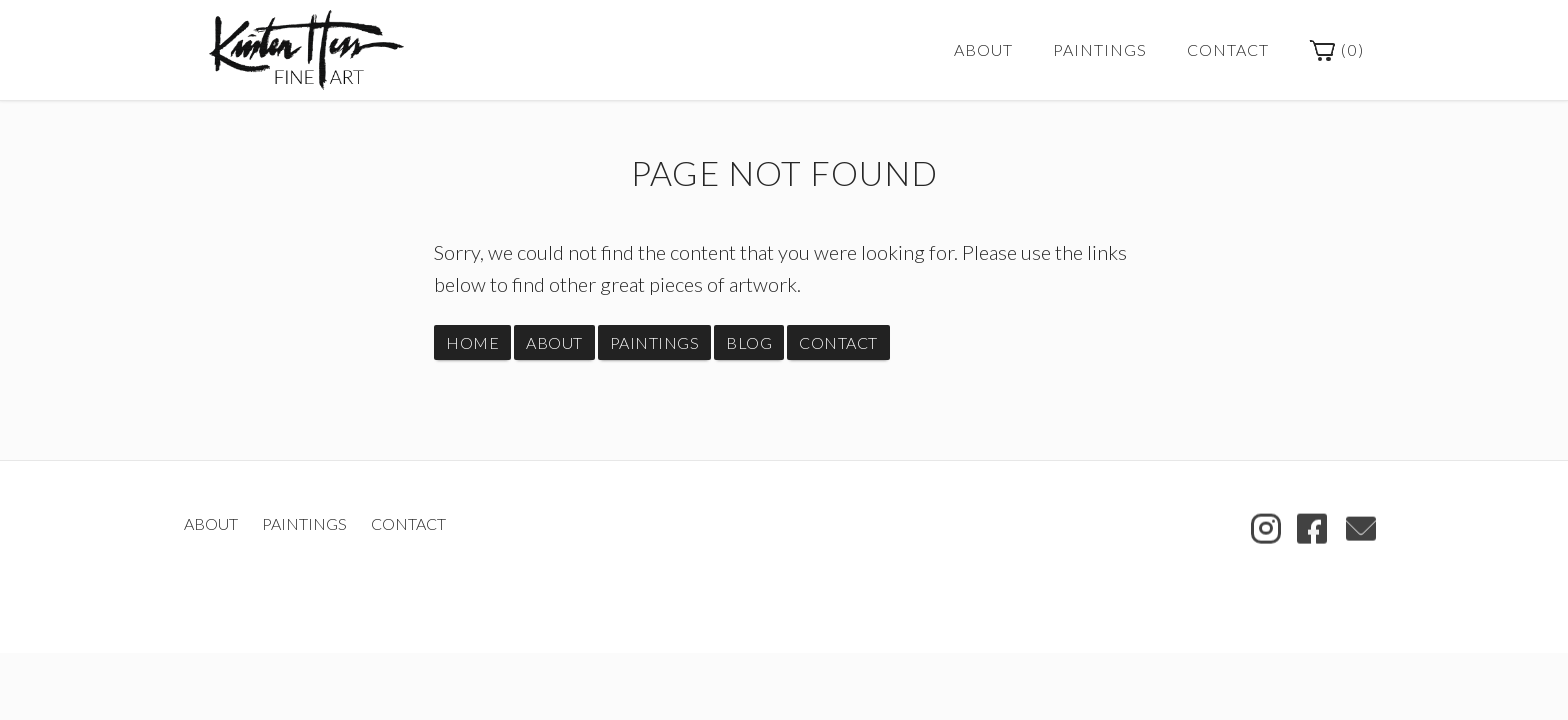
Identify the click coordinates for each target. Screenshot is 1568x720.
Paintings (1100, 49)
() (1336, 51)
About (983, 49)
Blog (749, 342)
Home (472, 342)
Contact (1228, 49)
